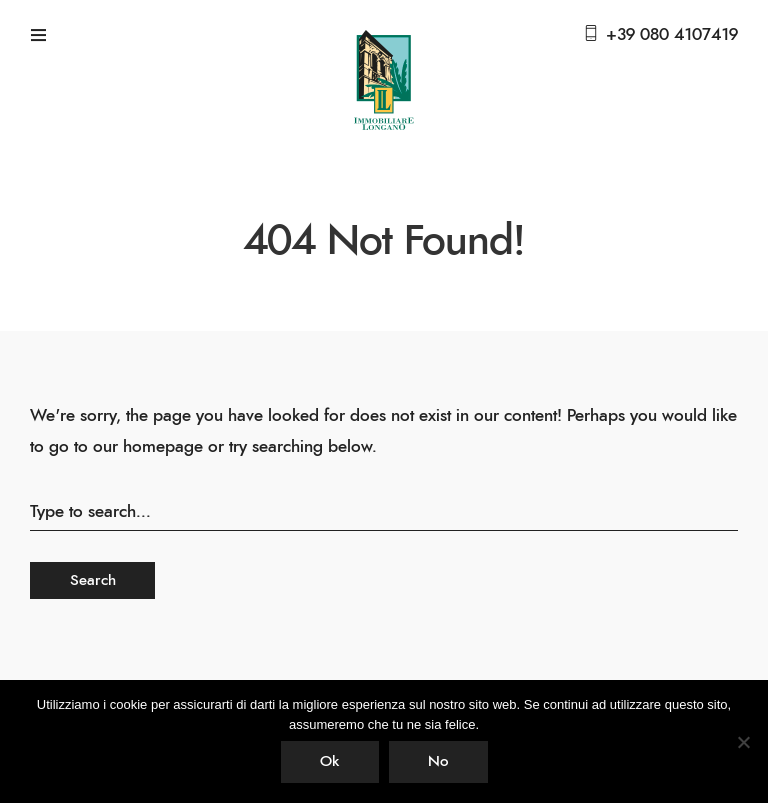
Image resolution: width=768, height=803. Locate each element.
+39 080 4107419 (672, 34)
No (438, 761)
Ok (329, 761)
